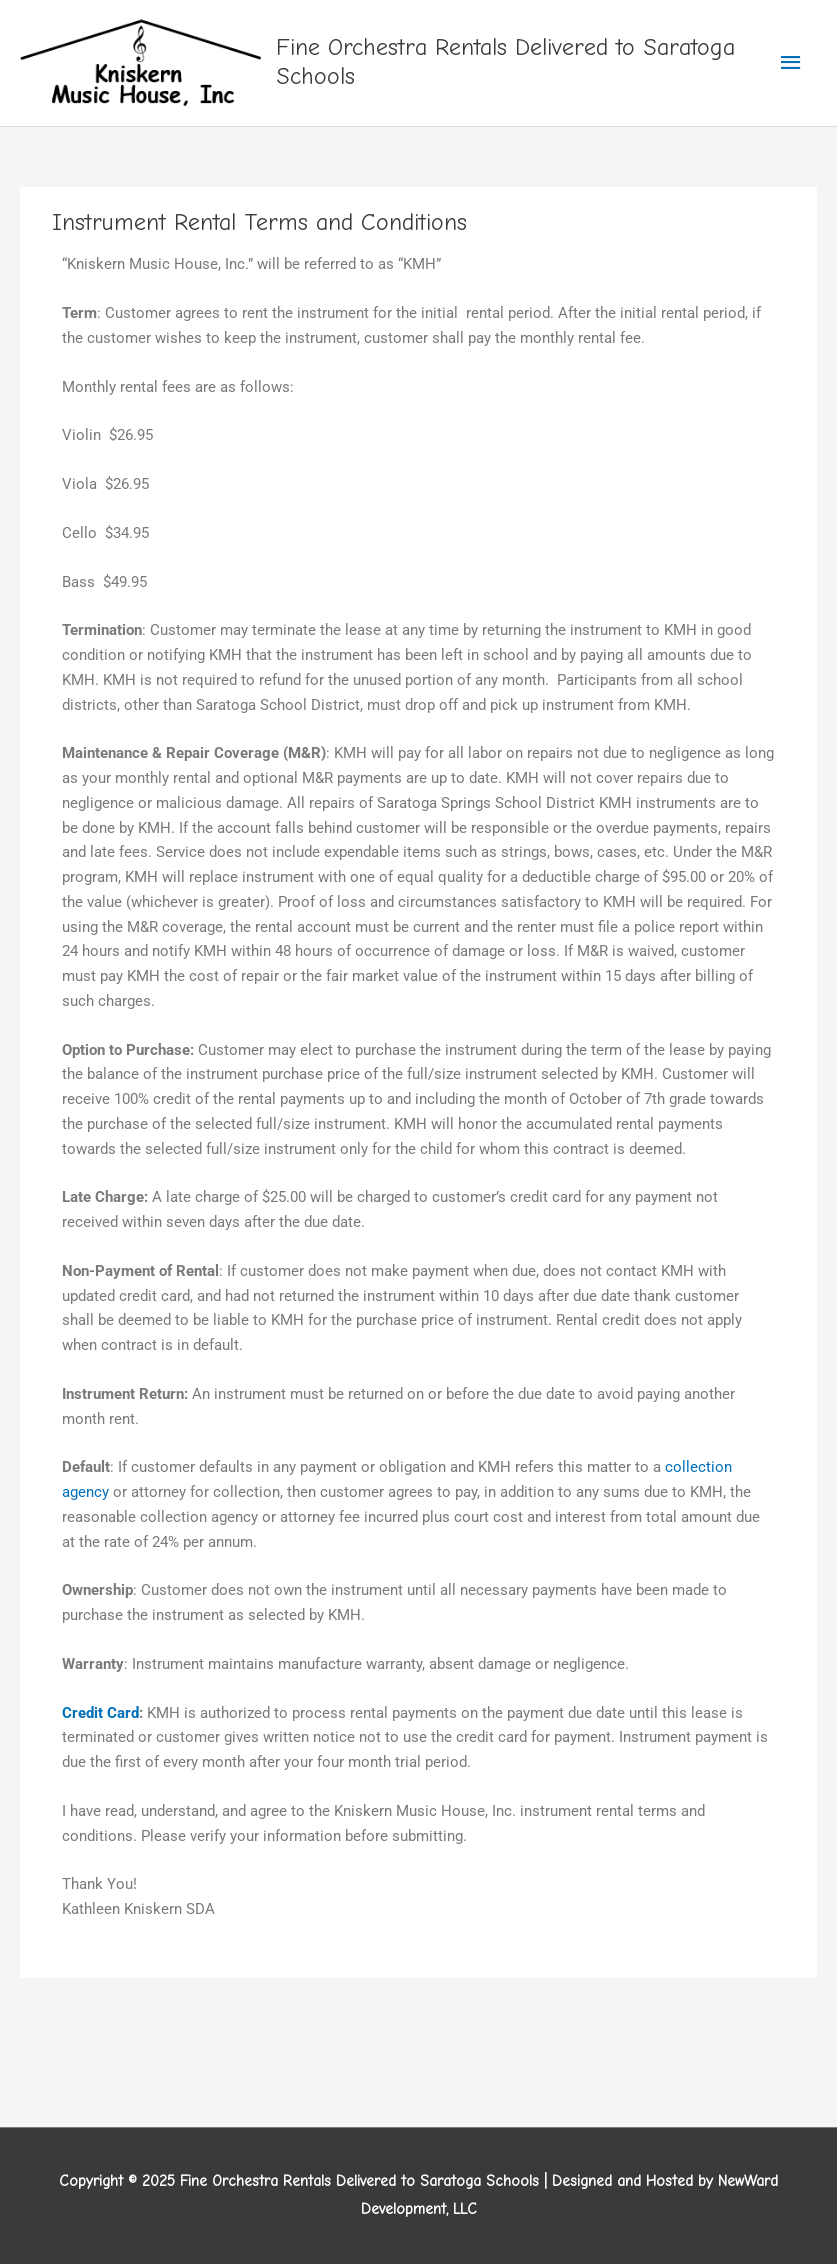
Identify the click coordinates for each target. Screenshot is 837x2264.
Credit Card (100, 1713)
